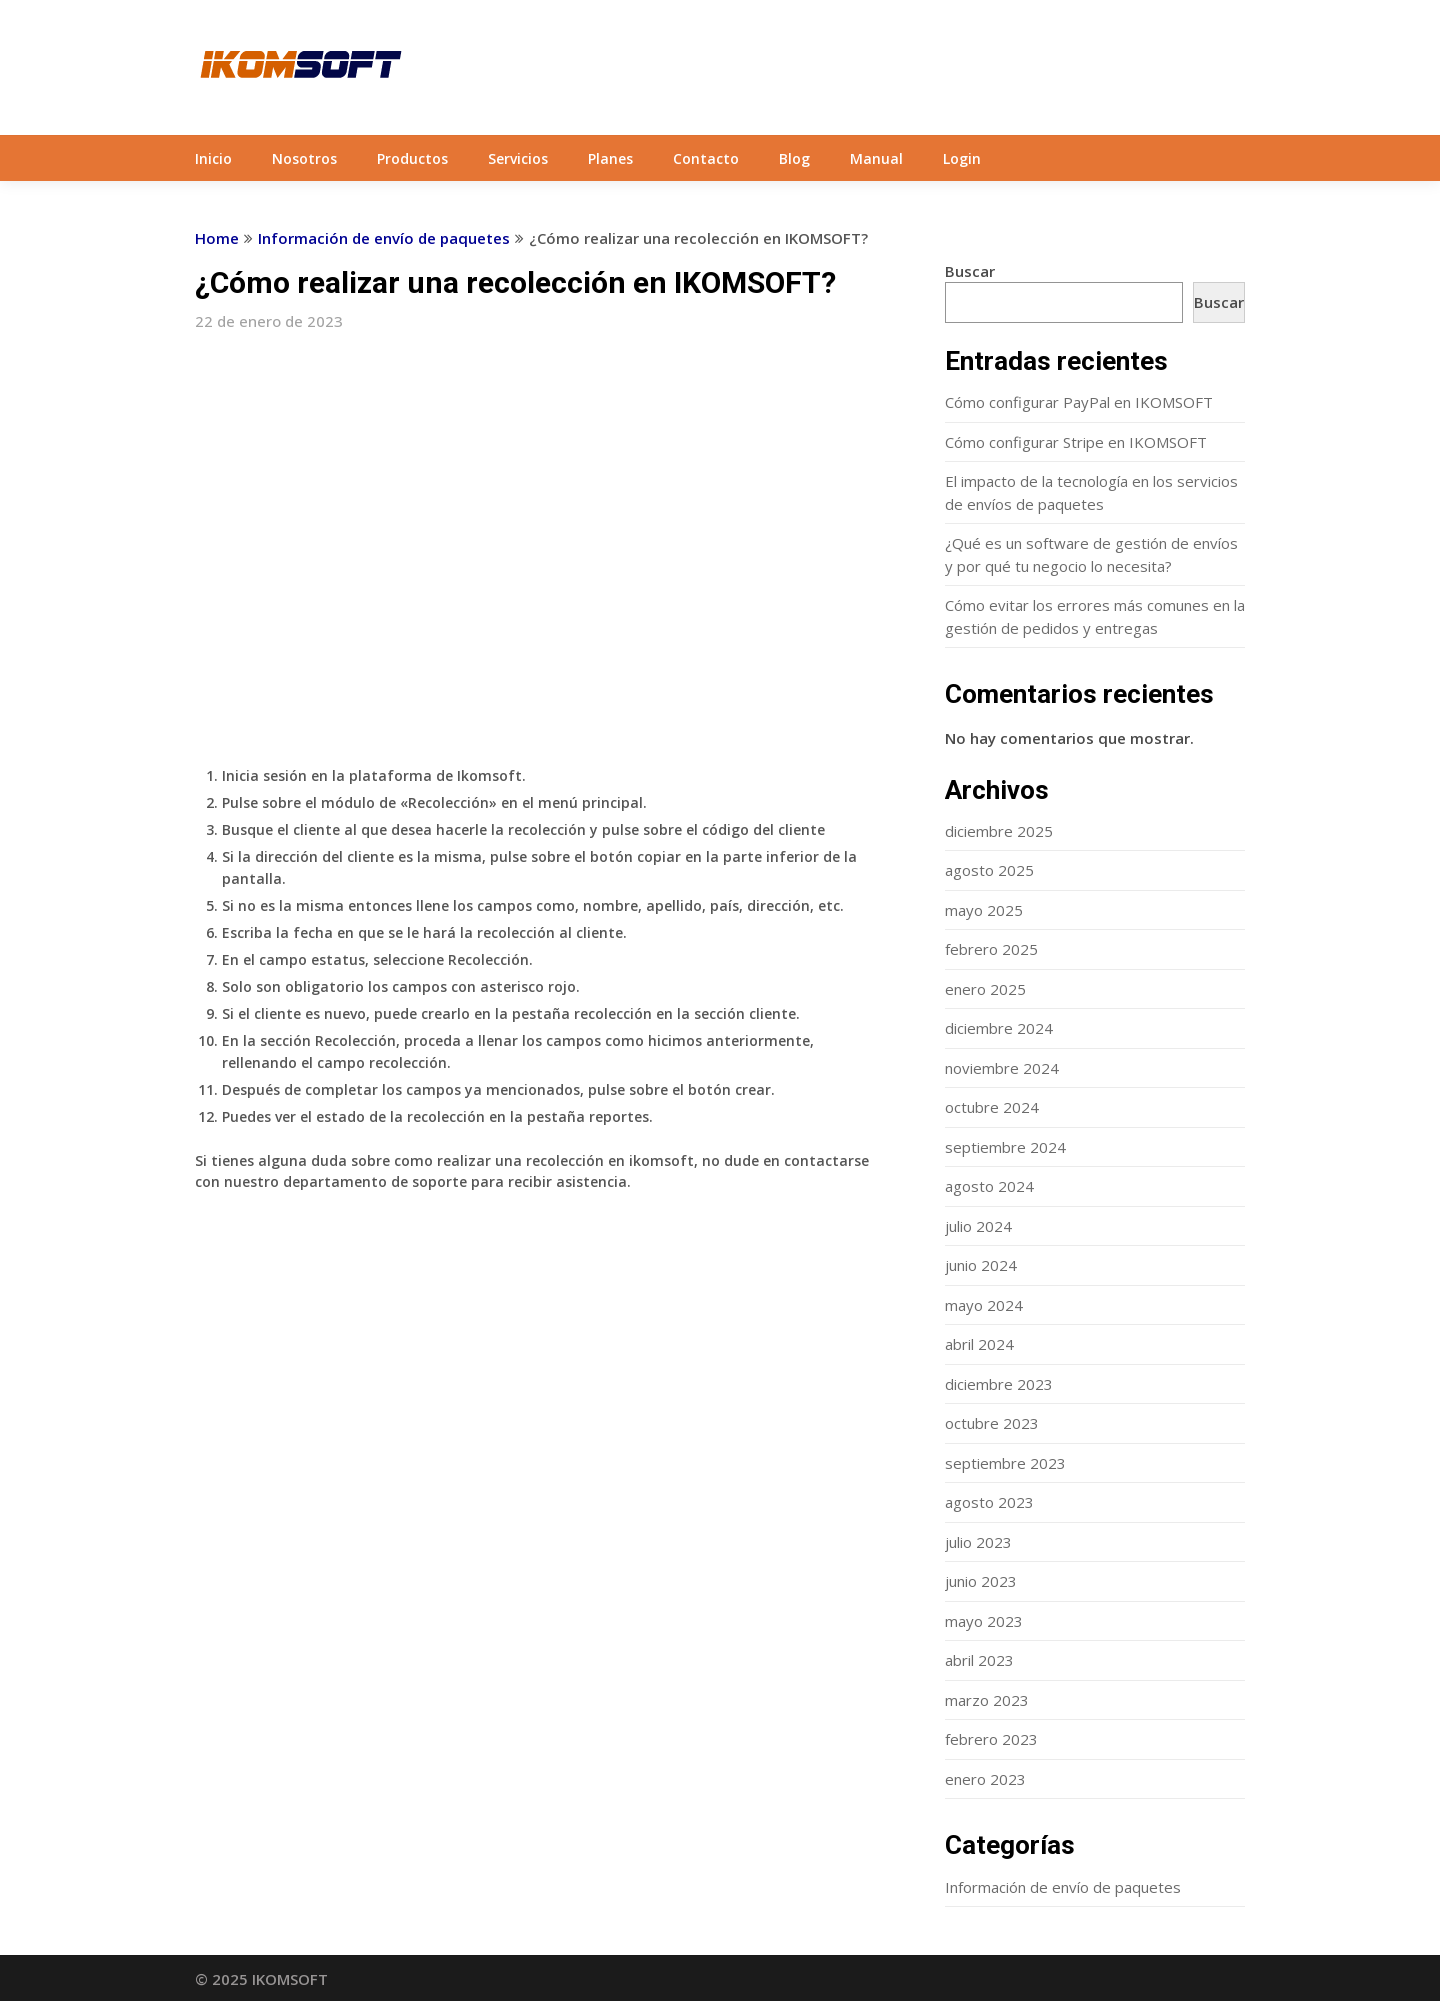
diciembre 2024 (999, 1028)
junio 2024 (981, 1265)
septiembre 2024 (1005, 1147)
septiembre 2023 (1005, 1463)
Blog (794, 158)
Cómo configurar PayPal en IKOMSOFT (1079, 402)
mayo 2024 (984, 1305)
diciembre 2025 (999, 831)
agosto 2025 (989, 870)
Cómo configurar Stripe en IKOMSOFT (1076, 442)
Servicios (518, 158)
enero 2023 (985, 1779)
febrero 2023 (991, 1739)
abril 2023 (979, 1660)
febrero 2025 (991, 949)
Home (217, 238)
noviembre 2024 (1002, 1068)
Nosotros (304, 158)
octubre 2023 (992, 1423)
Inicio (213, 158)
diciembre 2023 (999, 1384)
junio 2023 (981, 1581)
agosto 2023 (989, 1502)
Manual (876, 158)
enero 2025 (985, 989)
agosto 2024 (989, 1186)
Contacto (706, 158)
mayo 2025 (984, 910)
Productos (412, 158)
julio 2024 (978, 1226)
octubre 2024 (992, 1107)
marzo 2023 (987, 1700)
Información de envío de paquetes (384, 238)
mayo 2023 (984, 1621)
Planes (610, 158)
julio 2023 (978, 1542)
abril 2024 (979, 1344)
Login (962, 158)
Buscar (970, 271)
